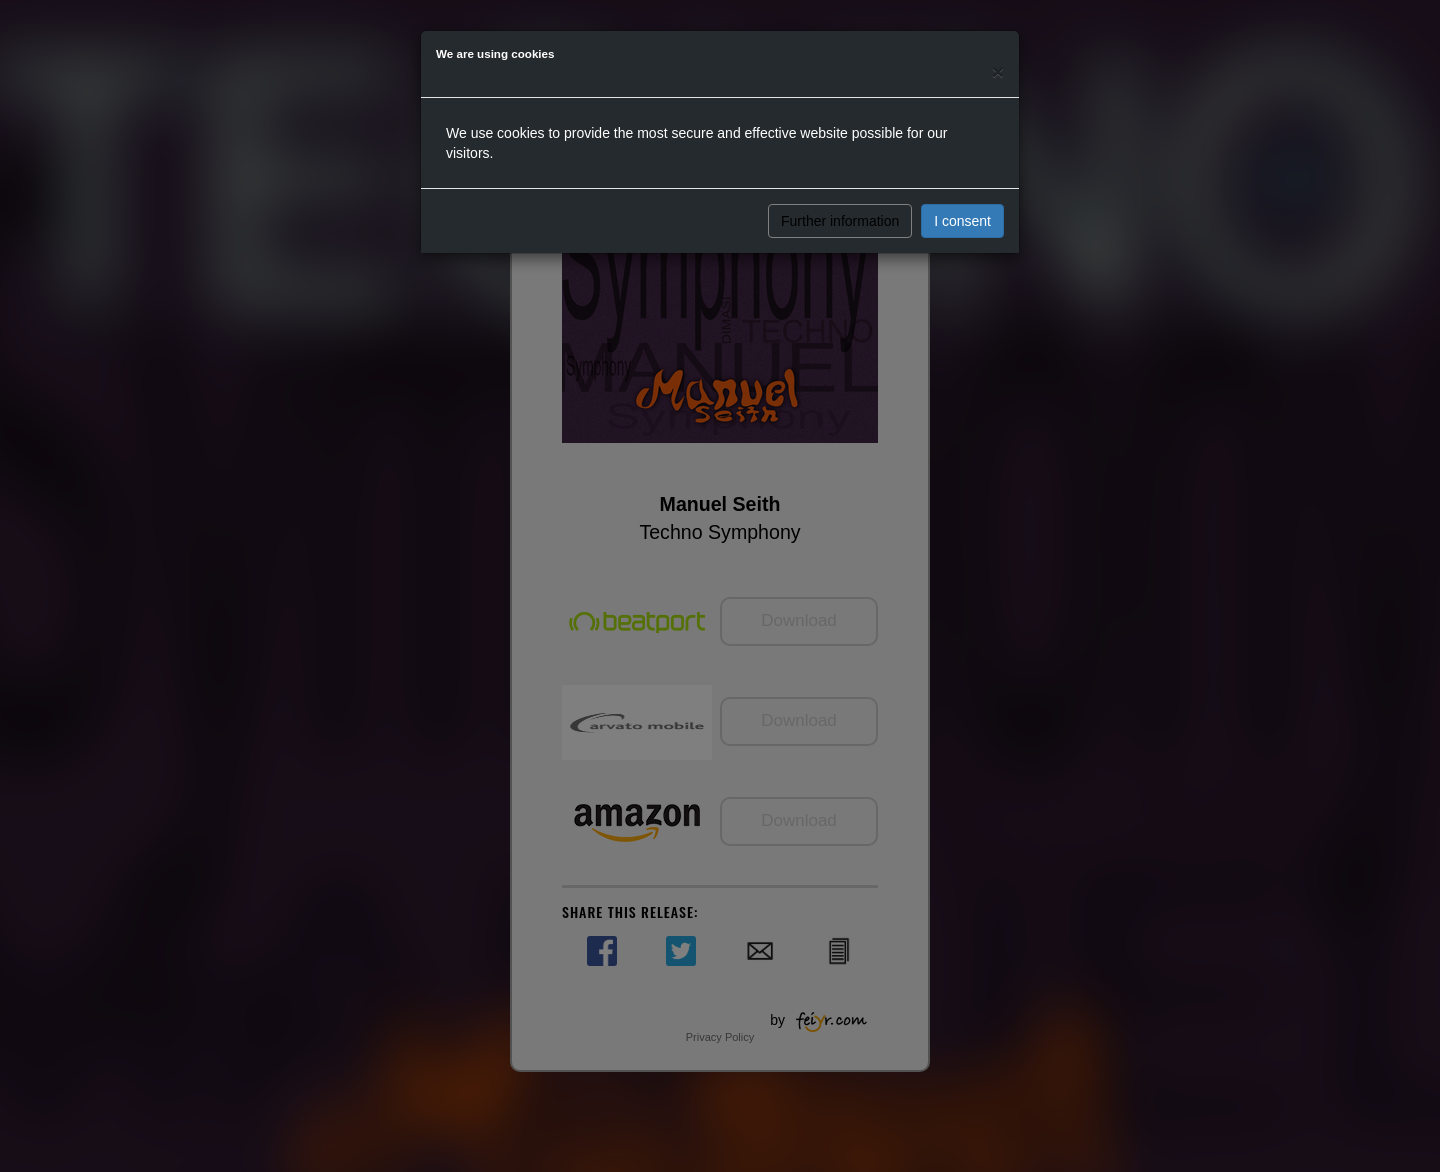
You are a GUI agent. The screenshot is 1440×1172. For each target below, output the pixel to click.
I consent (962, 221)
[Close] (998, 71)
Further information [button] (840, 221)
